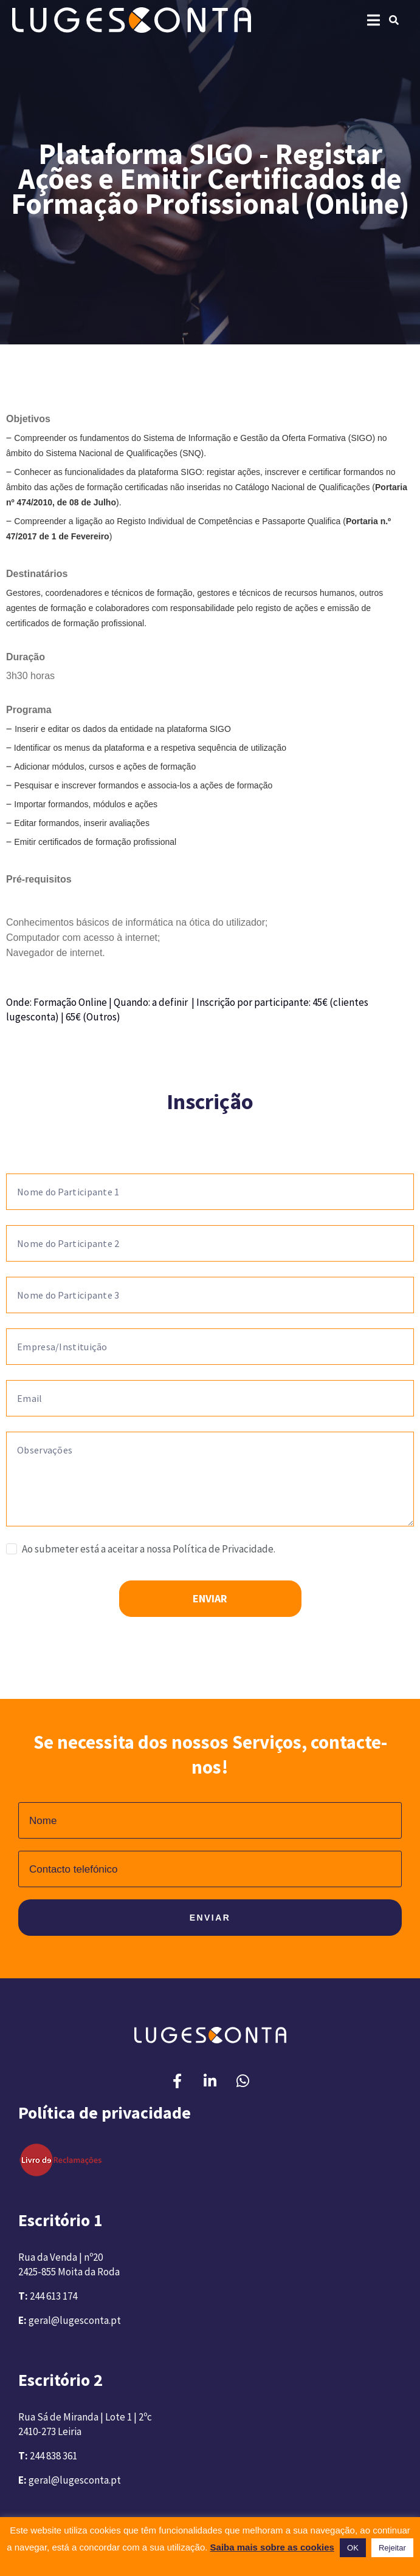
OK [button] (353, 2547)
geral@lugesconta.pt (75, 2320)
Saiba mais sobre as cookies (272, 2547)
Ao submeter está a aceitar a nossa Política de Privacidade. (148, 1549)
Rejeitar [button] (392, 2547)
